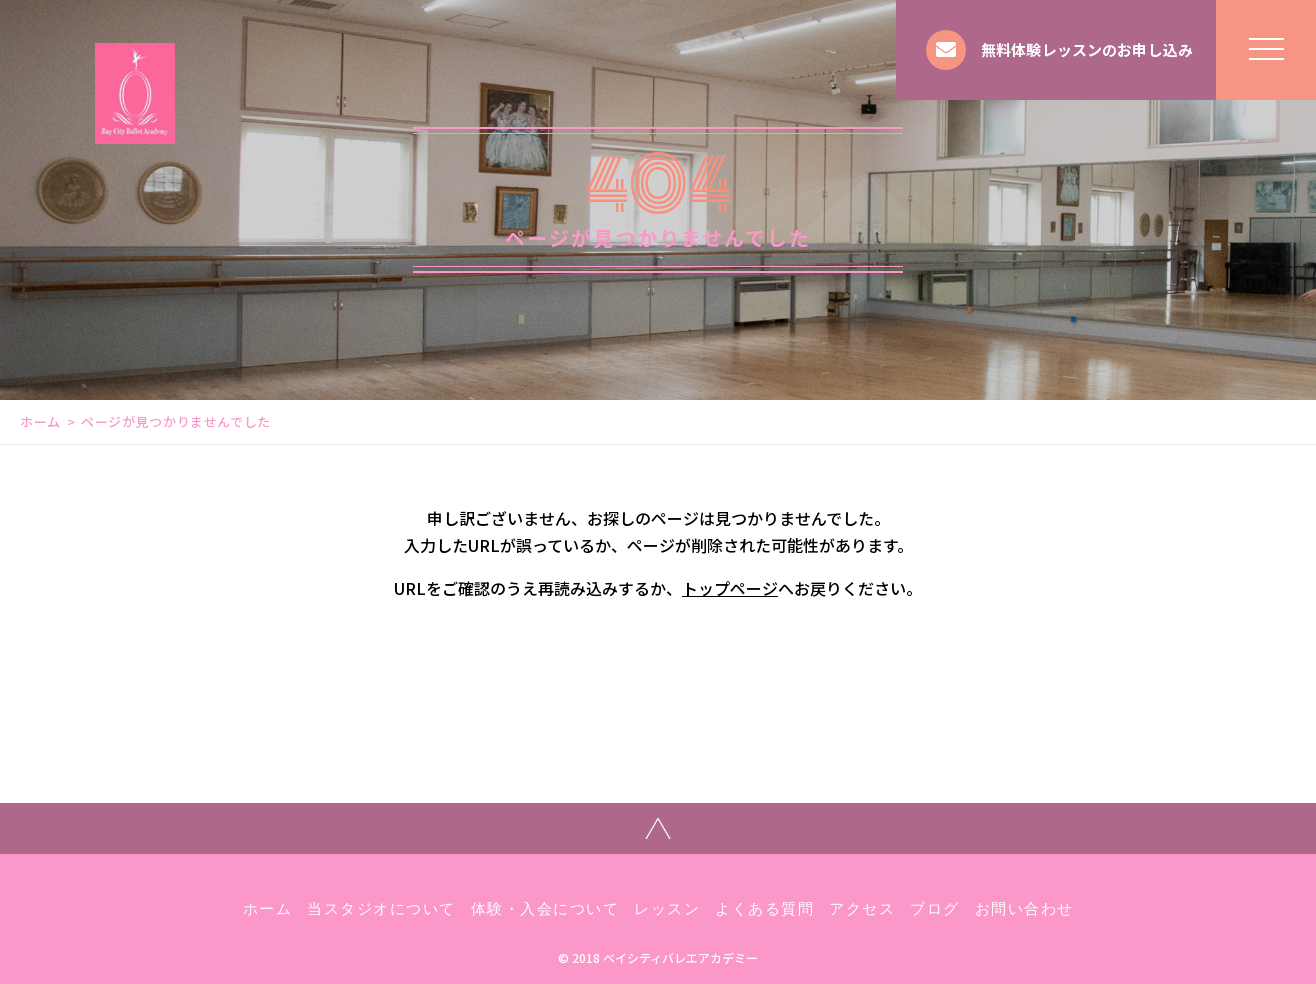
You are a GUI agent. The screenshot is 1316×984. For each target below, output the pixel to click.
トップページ (730, 588)
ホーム (40, 421)
